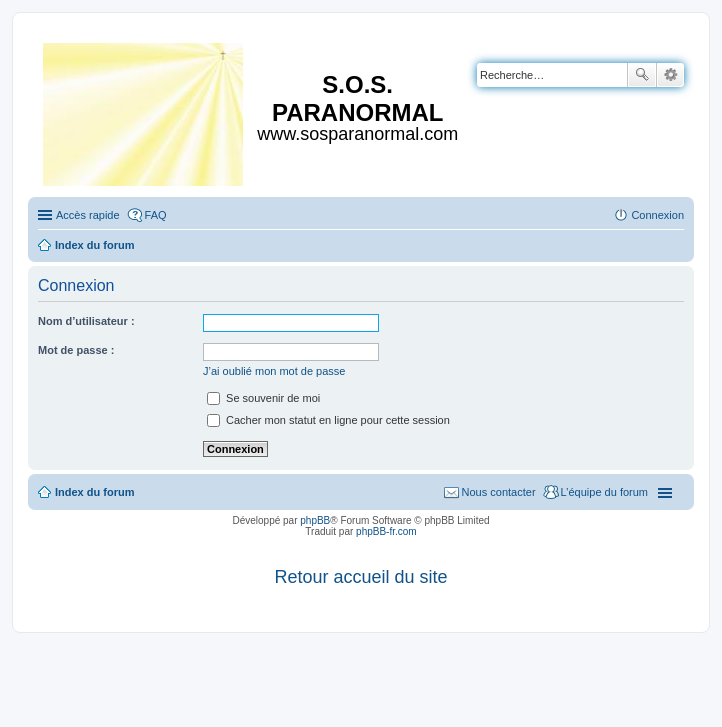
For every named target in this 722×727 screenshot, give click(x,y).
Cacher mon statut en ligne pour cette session (328, 420)
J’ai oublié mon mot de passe (274, 371)
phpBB (315, 520)
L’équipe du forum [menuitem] (604, 492)
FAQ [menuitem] (156, 215)
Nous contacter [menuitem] (499, 492)
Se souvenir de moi (263, 398)
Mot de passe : (76, 350)
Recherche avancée (670, 75)
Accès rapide (88, 215)
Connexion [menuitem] (657, 215)
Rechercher (642, 75)
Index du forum (94, 492)
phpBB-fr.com (386, 531)
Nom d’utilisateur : (86, 321)
